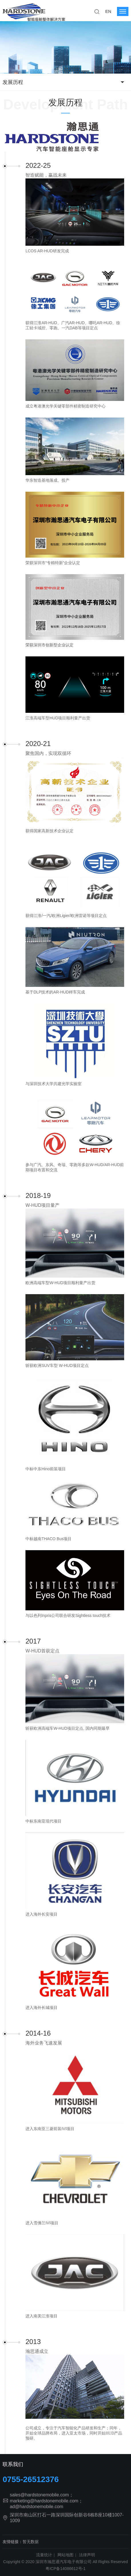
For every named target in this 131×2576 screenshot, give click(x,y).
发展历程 (13, 82)
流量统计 (44, 2555)
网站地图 (65, 2555)
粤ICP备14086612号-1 (65, 2568)
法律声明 (87, 2555)
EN (108, 11)
